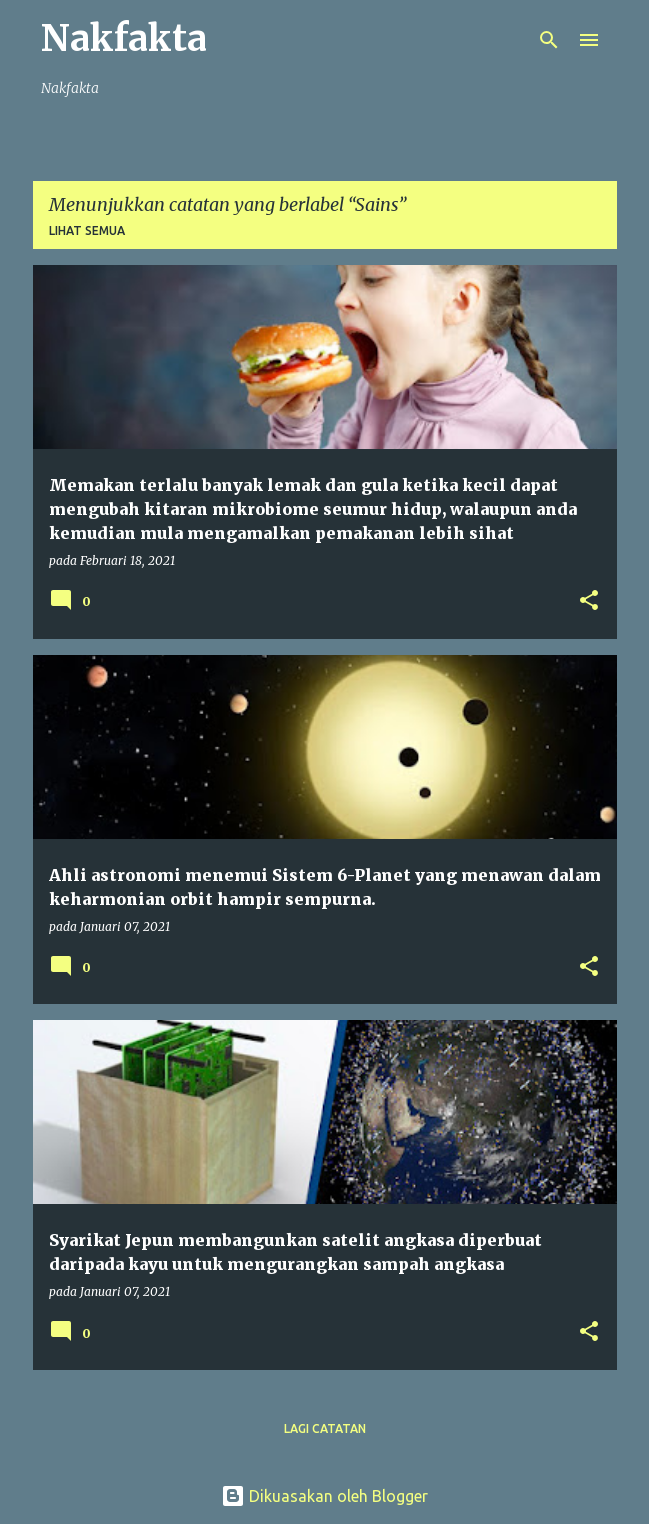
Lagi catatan (325, 1428)
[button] (589, 601)
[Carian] (549, 40)
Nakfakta (124, 38)
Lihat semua (87, 230)
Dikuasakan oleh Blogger (324, 1496)
